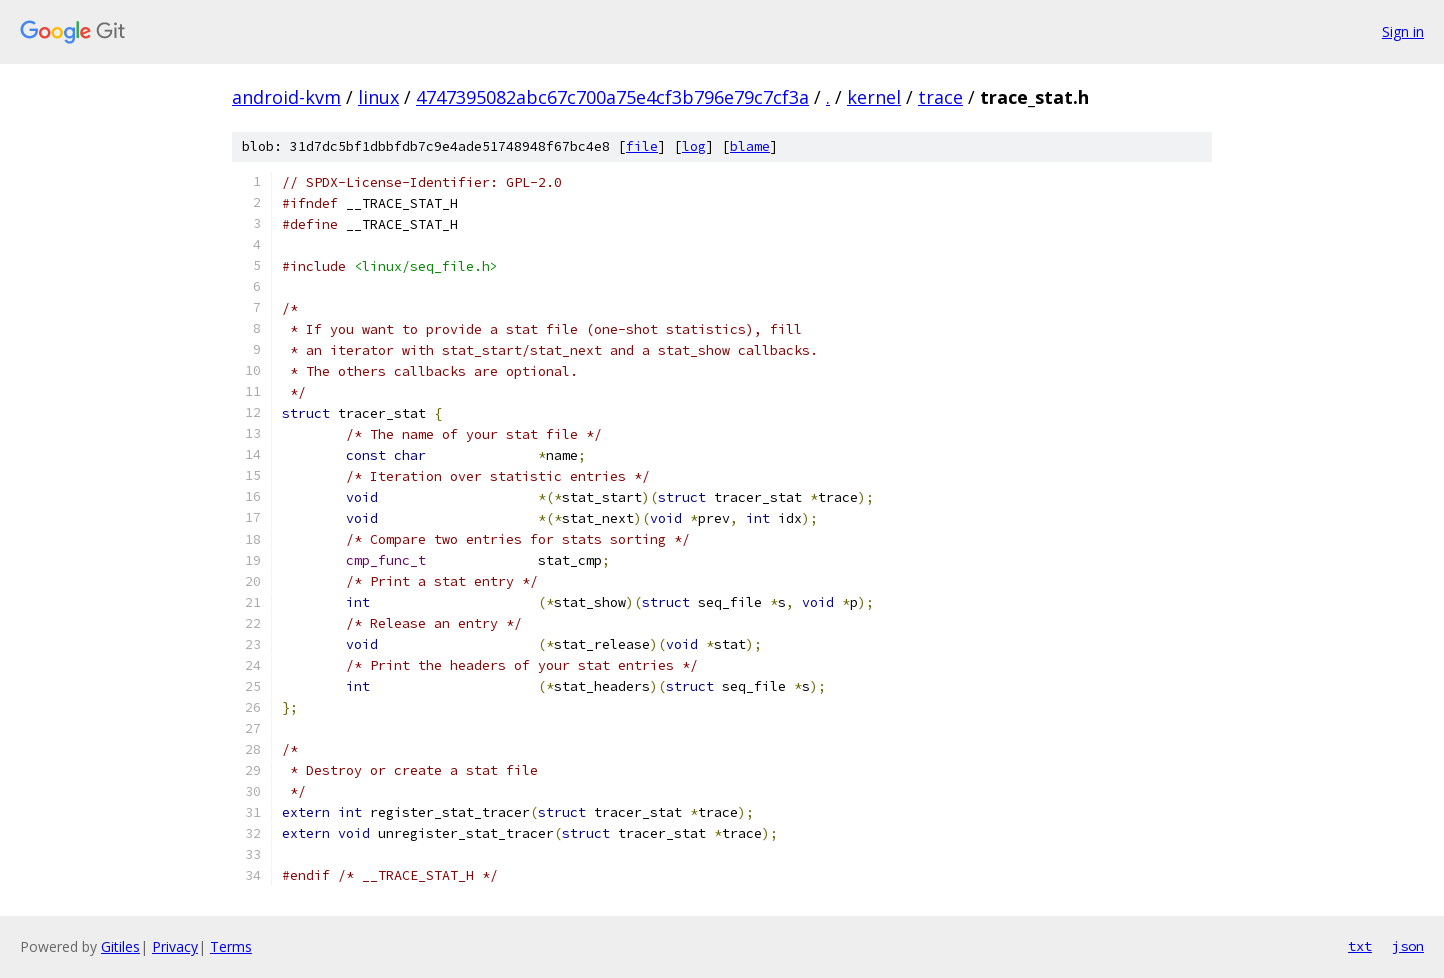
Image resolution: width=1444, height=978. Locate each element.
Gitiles (120, 946)
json (1408, 946)
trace (940, 97)
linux (378, 97)
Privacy (175, 946)
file (642, 146)
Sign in (1403, 31)
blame (750, 146)
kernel (874, 97)
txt (1360, 946)
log (694, 146)
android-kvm (286, 97)
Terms (231, 946)
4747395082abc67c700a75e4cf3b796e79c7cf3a (612, 97)
